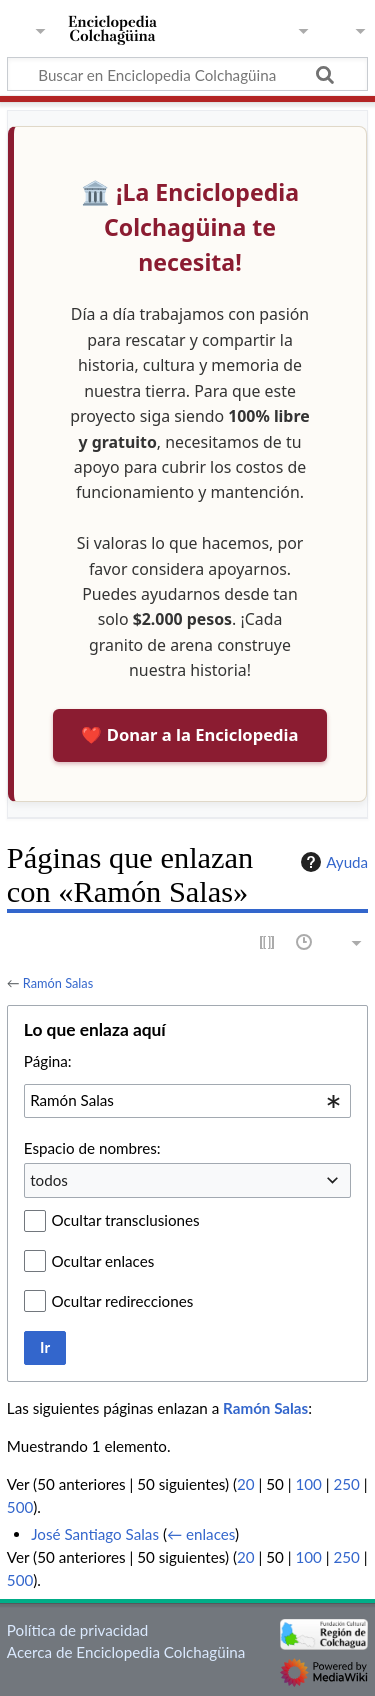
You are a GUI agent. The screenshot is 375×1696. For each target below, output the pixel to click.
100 (308, 1484)
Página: (48, 1061)
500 (20, 1507)
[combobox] (187, 1101)
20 (246, 1484)
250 (346, 1484)
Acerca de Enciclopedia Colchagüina (126, 1652)
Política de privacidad (77, 1630)
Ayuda (332, 862)
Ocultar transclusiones (126, 1220)
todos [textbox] (49, 1180)
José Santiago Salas (95, 1534)
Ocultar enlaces (103, 1261)
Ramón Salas (58, 983)
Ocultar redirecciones (123, 1301)
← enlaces (201, 1534)
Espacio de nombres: (92, 1148)
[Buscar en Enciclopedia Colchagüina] (187, 74)
